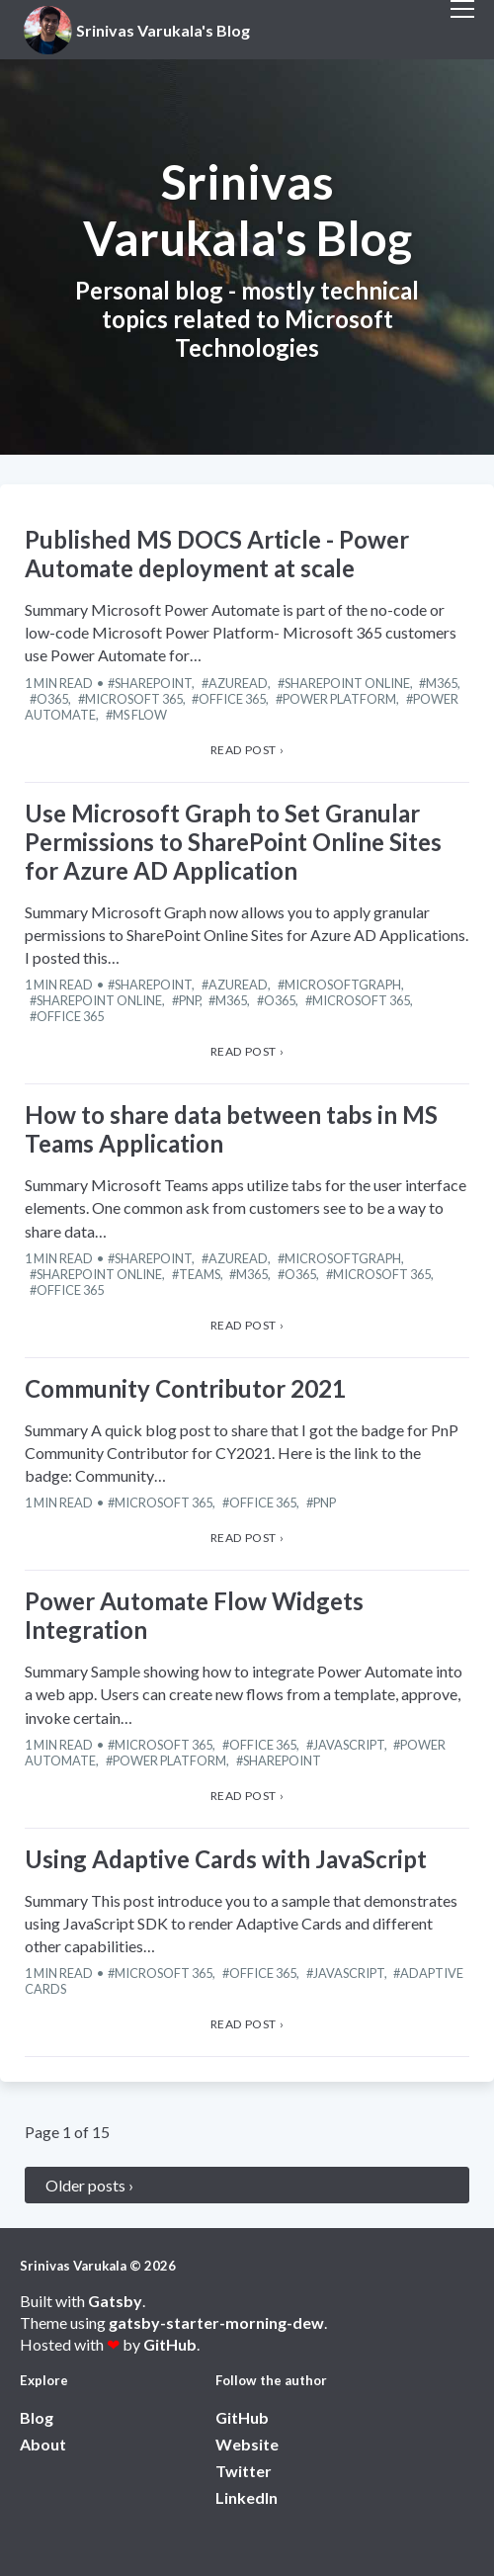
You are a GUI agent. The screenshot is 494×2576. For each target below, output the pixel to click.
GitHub (170, 2344)
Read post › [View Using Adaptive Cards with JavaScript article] (247, 2024)
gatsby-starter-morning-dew (216, 2322)
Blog (36, 2417)
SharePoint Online (347, 683)
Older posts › (89, 2185)
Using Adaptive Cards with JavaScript (226, 1859)
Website (247, 2444)
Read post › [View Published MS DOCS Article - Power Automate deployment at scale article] (247, 749)
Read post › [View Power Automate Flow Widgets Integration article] (247, 1795)
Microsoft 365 (134, 699)
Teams (199, 1274)
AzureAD (238, 683)
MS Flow (140, 715)
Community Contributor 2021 (185, 1388)
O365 (52, 699)
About (43, 2444)
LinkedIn (246, 2497)
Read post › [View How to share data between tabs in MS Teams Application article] (247, 1325)
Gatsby (115, 2300)
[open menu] (462, 29)
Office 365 (232, 699)
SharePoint (153, 683)
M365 (441, 683)
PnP (189, 1000)
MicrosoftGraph (343, 984)
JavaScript (348, 1745)
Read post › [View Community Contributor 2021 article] (247, 1537)
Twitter (243, 2470)
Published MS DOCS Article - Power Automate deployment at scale (217, 553)
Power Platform (339, 699)
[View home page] (140, 29)
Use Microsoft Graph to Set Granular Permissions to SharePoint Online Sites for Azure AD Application (233, 842)
